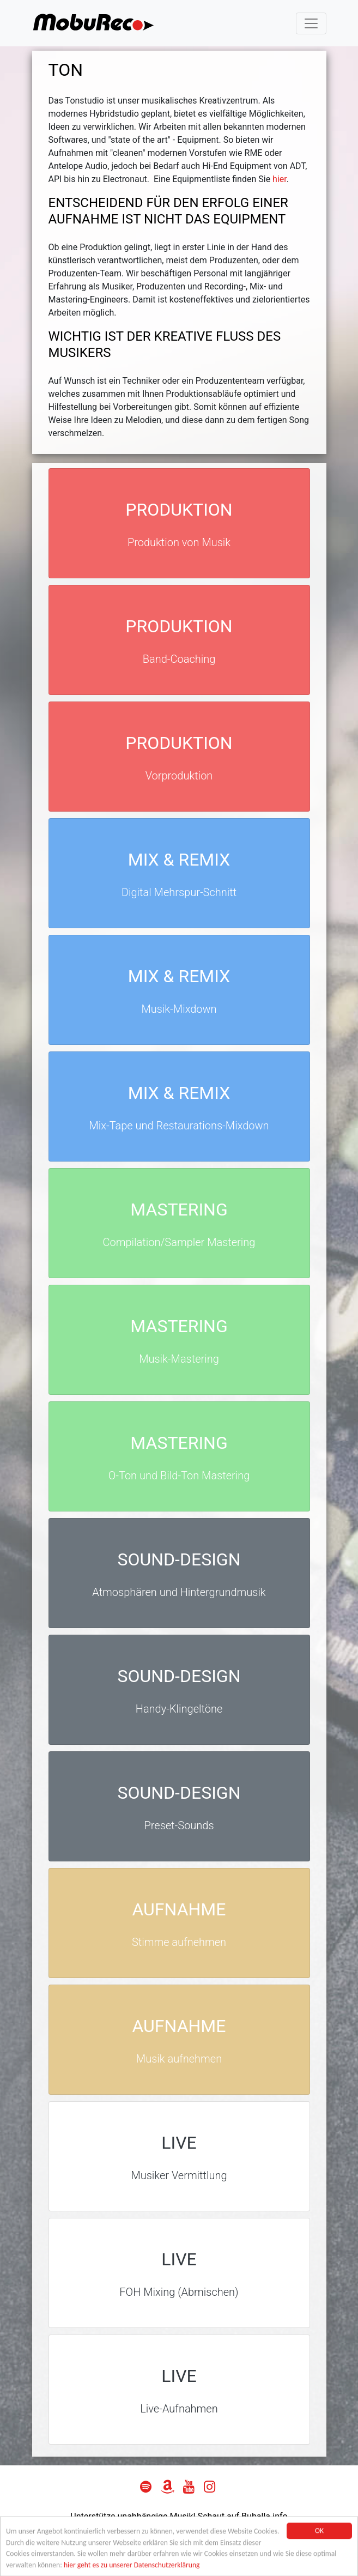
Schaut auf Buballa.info (243, 2516)
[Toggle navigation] (311, 23)
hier (279, 179)
